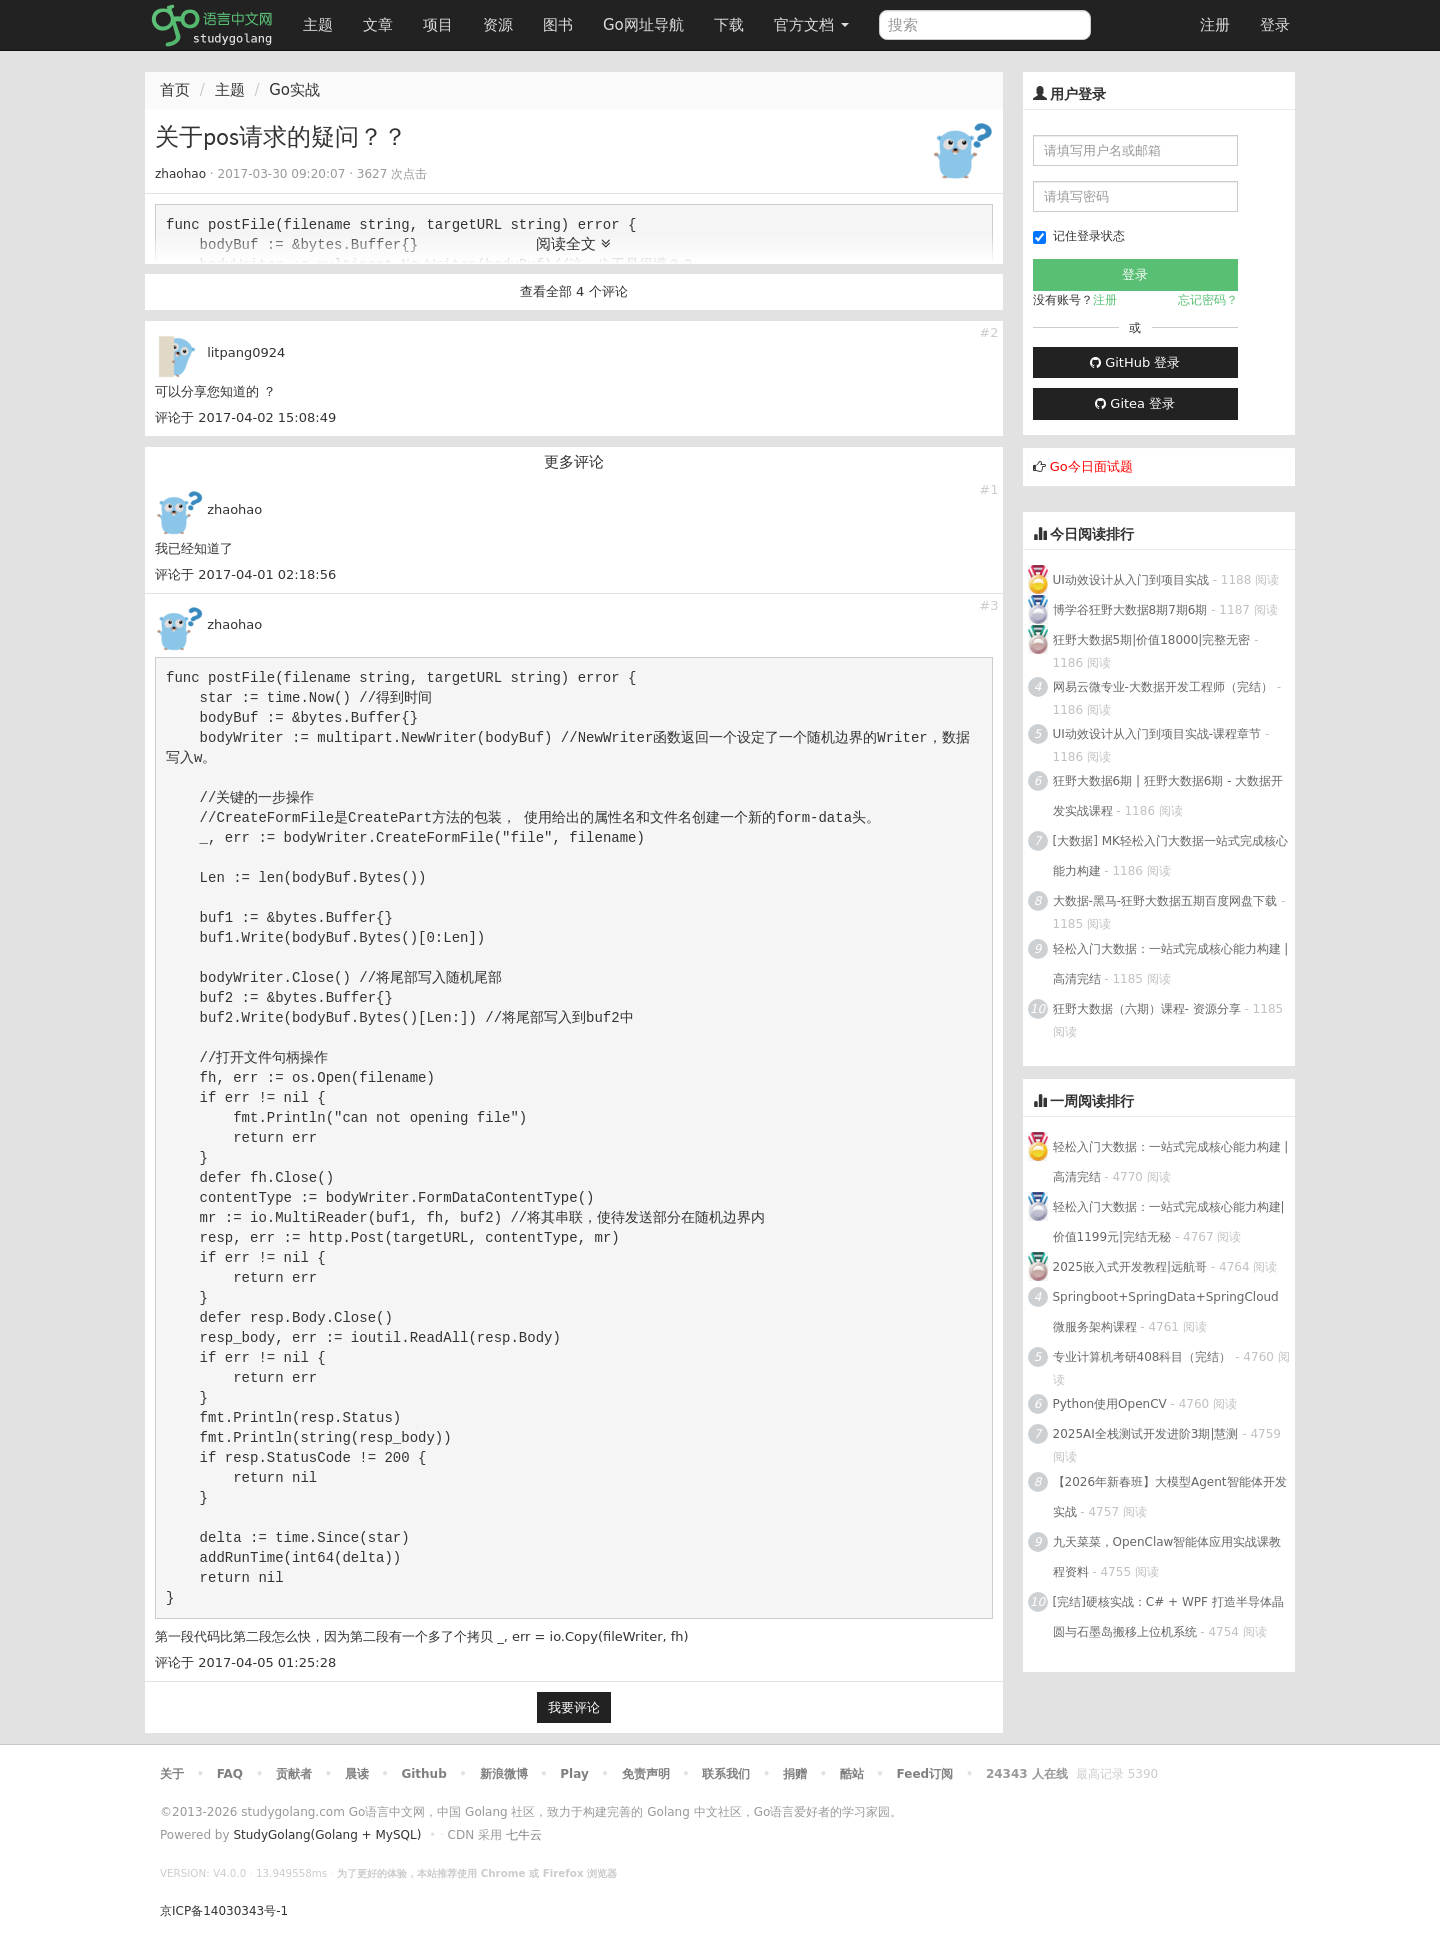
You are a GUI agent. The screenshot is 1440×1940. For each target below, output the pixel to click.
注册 (1215, 25)
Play (574, 1774)
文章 (378, 25)
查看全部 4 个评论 (574, 291)
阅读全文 (573, 244)
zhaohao (180, 174)
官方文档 (811, 25)
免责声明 (646, 1774)
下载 (729, 25)
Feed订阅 (925, 1774)
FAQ (230, 1774)
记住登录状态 (1079, 236)
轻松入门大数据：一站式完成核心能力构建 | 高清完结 (1171, 964)
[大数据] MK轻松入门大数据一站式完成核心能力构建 (1170, 856)
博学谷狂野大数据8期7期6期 (1130, 610)
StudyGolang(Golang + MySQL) (327, 1835)
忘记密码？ (1208, 300)
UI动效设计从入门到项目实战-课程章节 (1157, 734)
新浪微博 (504, 1774)
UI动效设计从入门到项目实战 (1131, 580)
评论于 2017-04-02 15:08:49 (245, 417)
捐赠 (795, 1774)
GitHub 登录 (1135, 362)
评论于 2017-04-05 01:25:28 (245, 1662)
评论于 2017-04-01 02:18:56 (245, 574)
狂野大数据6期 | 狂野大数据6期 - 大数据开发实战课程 (1168, 796)
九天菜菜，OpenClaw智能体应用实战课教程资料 (1167, 1557)
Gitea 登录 (1135, 403)
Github (423, 1774)
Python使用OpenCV (1110, 1404)
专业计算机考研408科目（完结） (1142, 1357)
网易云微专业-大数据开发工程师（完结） (1163, 687)
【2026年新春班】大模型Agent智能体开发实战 (1170, 1497)
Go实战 (294, 90)
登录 (1275, 25)
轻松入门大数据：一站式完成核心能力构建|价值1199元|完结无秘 (1169, 1222)
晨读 (357, 1774)
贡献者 (294, 1774)
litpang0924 (246, 352)
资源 (498, 25)
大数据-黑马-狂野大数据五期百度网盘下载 (1165, 901)
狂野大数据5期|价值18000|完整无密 (1152, 640)
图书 (558, 25)
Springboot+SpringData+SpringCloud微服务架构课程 (1166, 1312)
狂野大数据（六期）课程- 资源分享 (1147, 1009)
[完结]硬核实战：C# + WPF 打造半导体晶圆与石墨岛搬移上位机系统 (1168, 1617)
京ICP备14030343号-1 (224, 1911)
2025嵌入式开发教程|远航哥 (1130, 1267)
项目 (438, 25)
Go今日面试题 (1091, 466)
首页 (175, 90)
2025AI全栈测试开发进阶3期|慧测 (1148, 1434)
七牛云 (524, 1835)
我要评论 (574, 1707)
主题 (318, 25)
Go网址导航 (646, 19)
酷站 (852, 1774)
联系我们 (726, 1774)
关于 (172, 1774)
